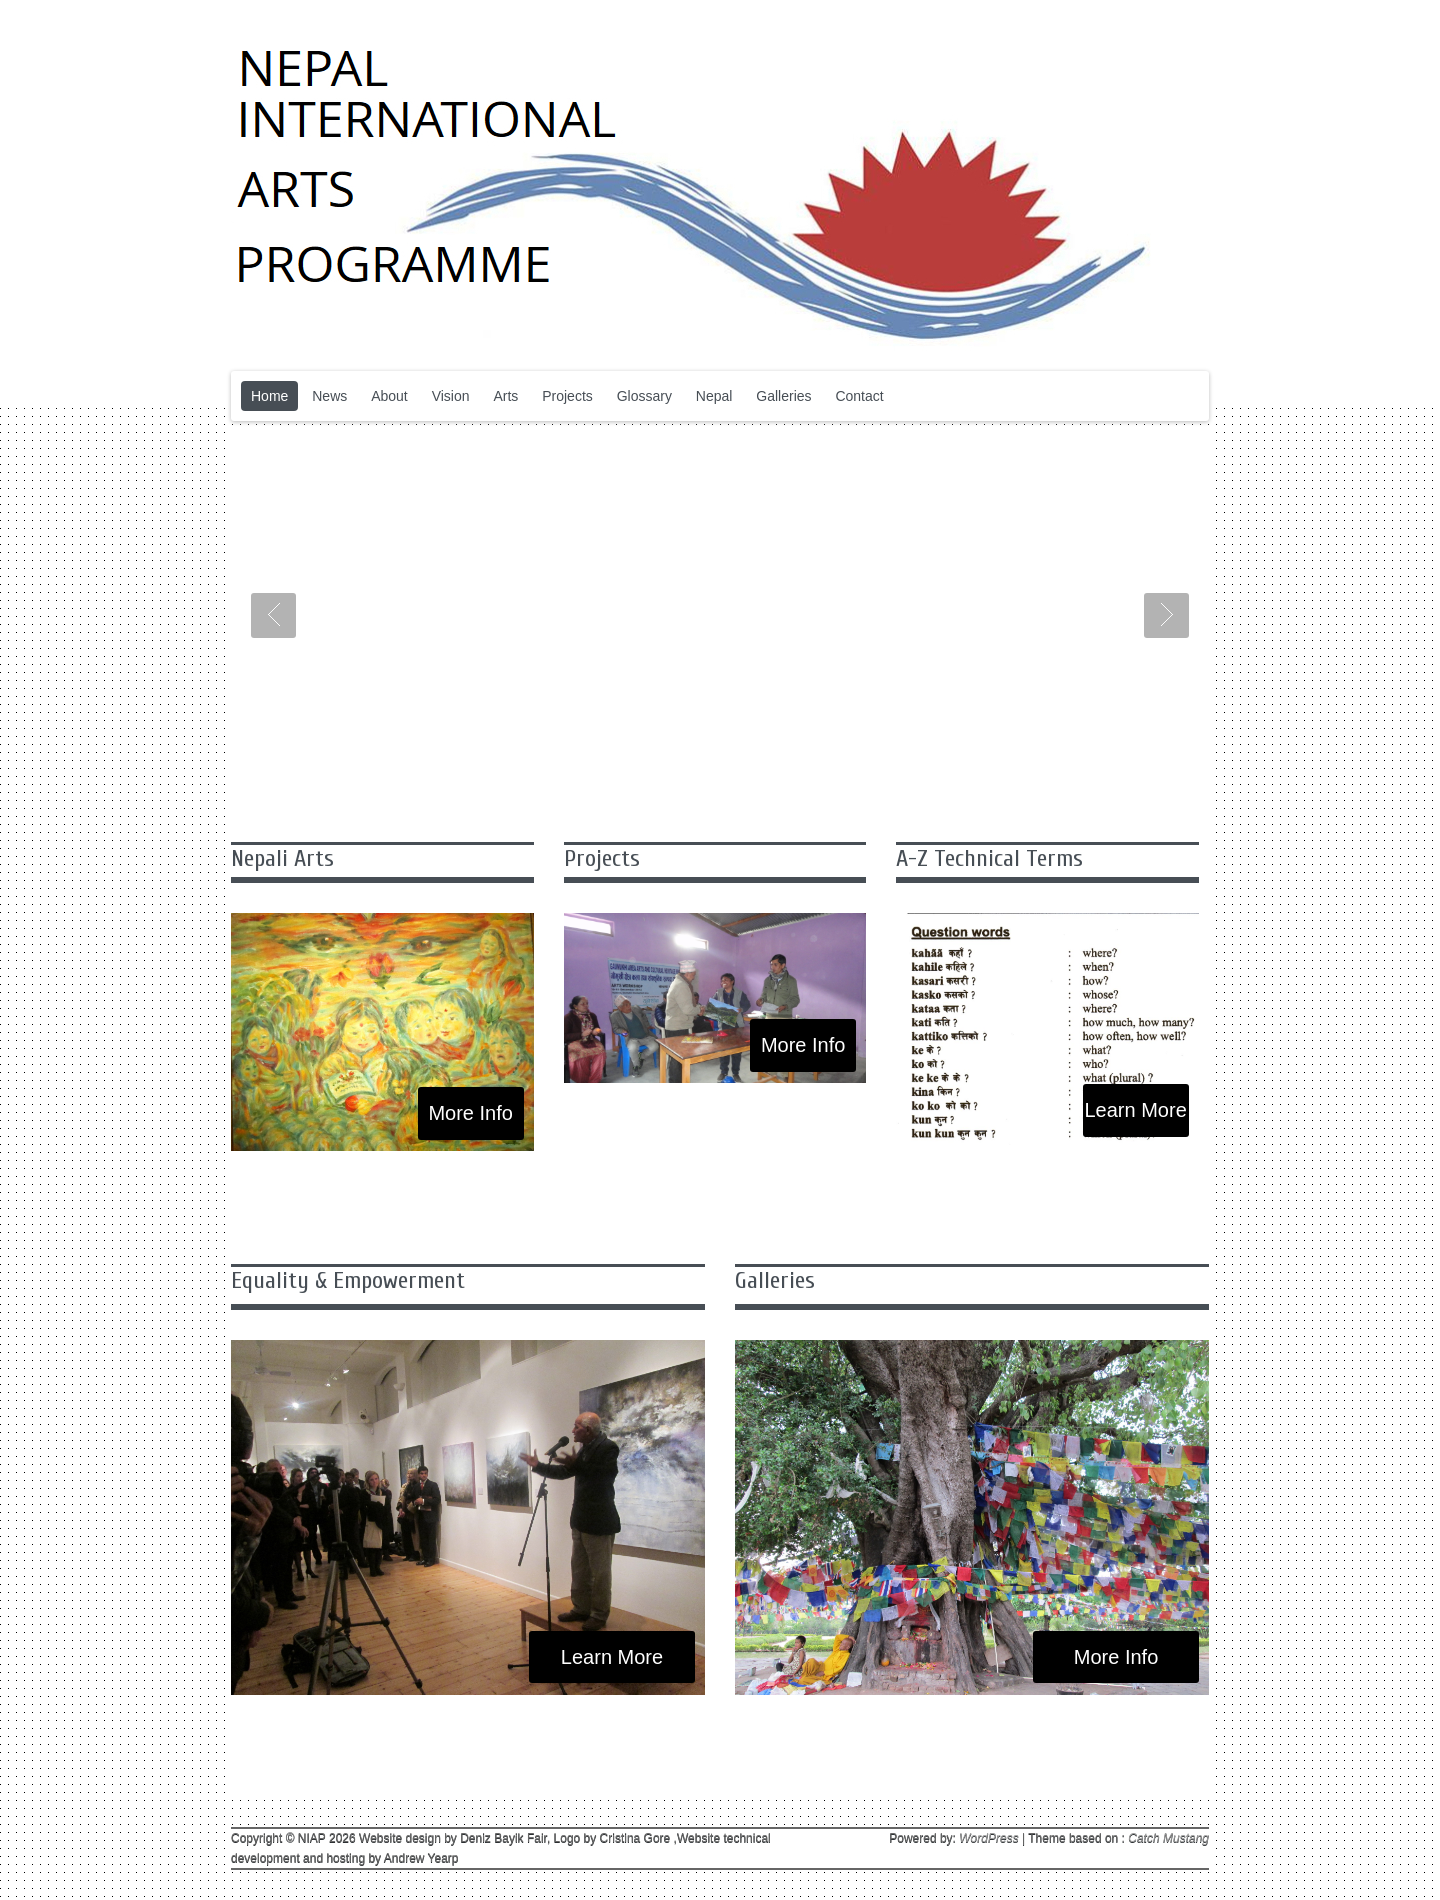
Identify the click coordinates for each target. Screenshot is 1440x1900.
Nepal (714, 396)
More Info (470, 1113)
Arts (505, 396)
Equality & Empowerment (348, 1280)
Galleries (783, 396)
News (329, 396)
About (389, 396)
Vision (451, 396)
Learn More (1135, 1110)
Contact (859, 396)
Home (269, 396)
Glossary (644, 396)
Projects (567, 396)
